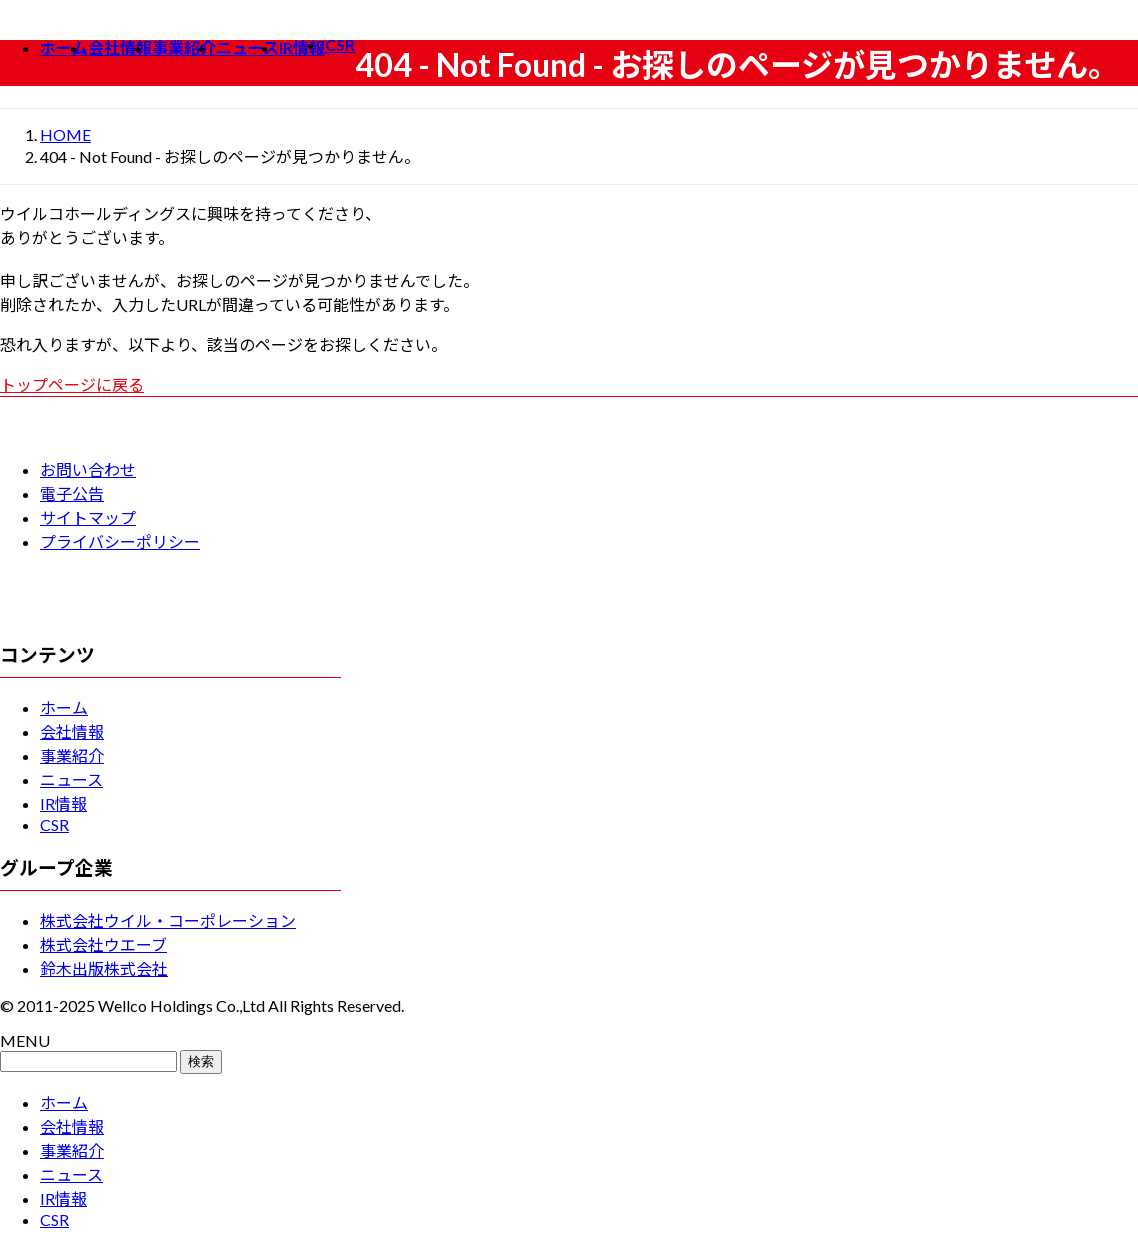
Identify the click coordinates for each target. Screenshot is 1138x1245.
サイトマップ (88, 517)
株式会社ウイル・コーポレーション (168, 920)
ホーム (64, 707)
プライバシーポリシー (120, 541)
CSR (54, 824)
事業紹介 (72, 755)
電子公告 (72, 493)
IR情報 (63, 803)
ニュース (71, 779)
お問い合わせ (88, 469)
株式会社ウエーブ (103, 944)
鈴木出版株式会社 (104, 968)
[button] (569, 384)
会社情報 (72, 731)
